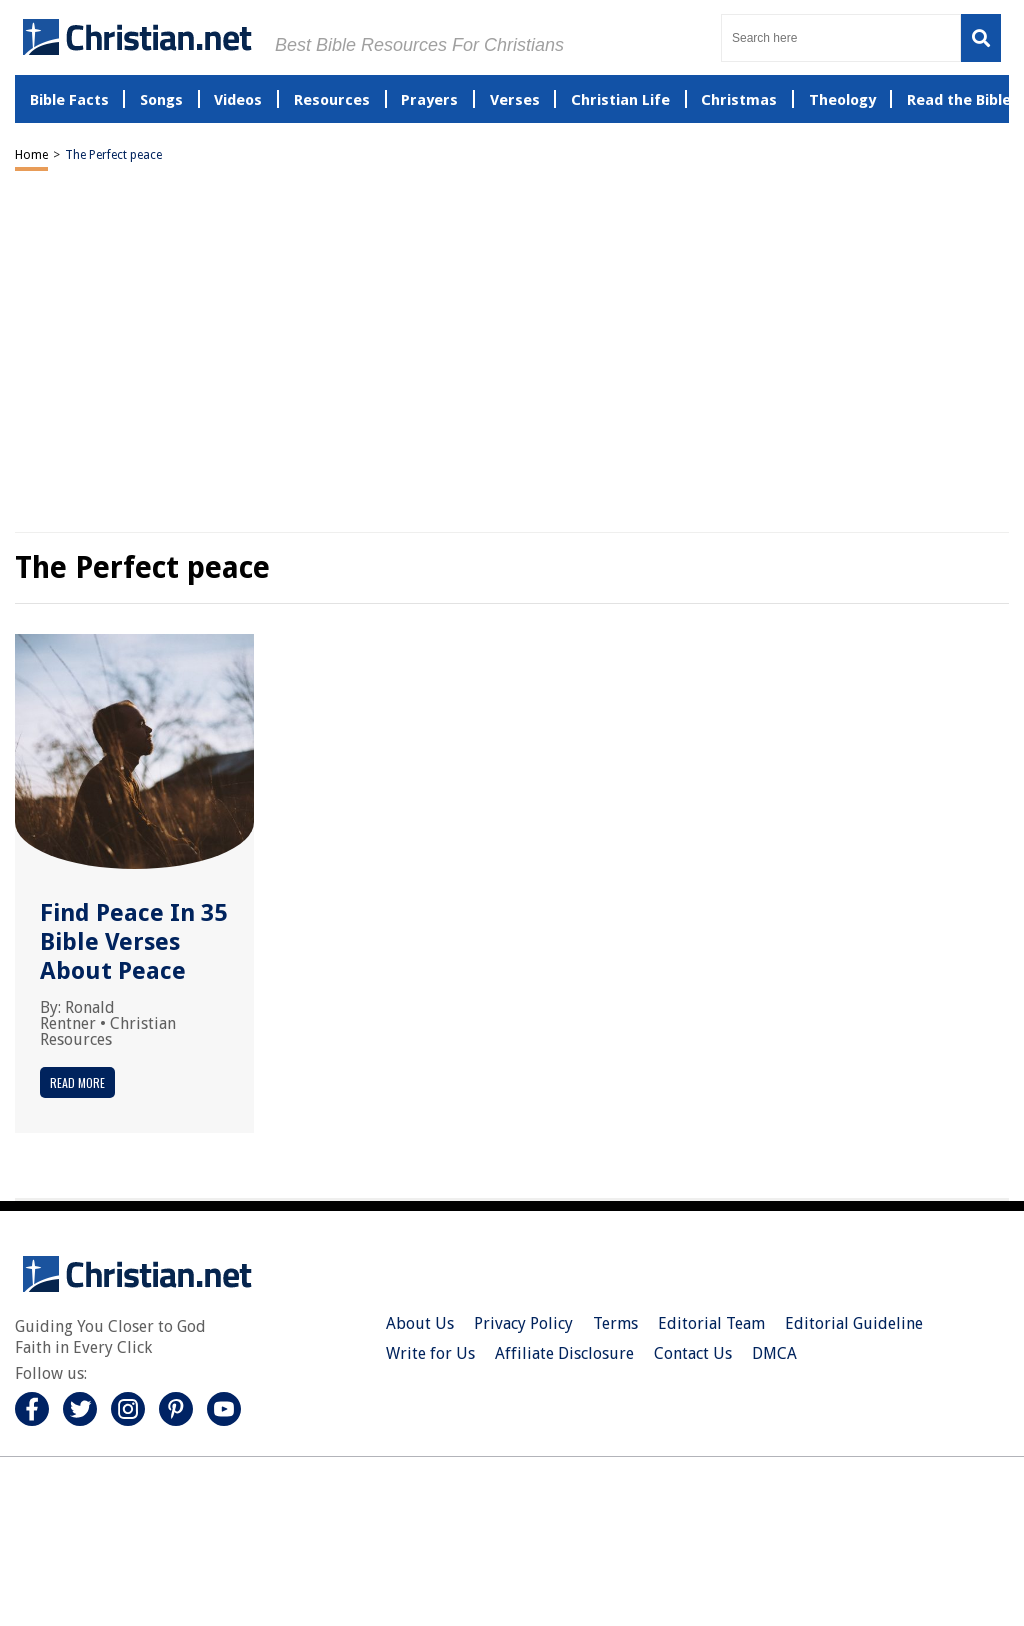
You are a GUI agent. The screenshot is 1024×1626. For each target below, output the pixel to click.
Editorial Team (711, 1323)
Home (31, 155)
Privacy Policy (523, 1323)
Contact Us (693, 1353)
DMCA (774, 1353)
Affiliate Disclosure (564, 1353)
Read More (77, 1082)
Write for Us (430, 1353)
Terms (615, 1323)
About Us (420, 1323)
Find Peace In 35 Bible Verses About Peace (133, 942)
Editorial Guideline (854, 1323)
